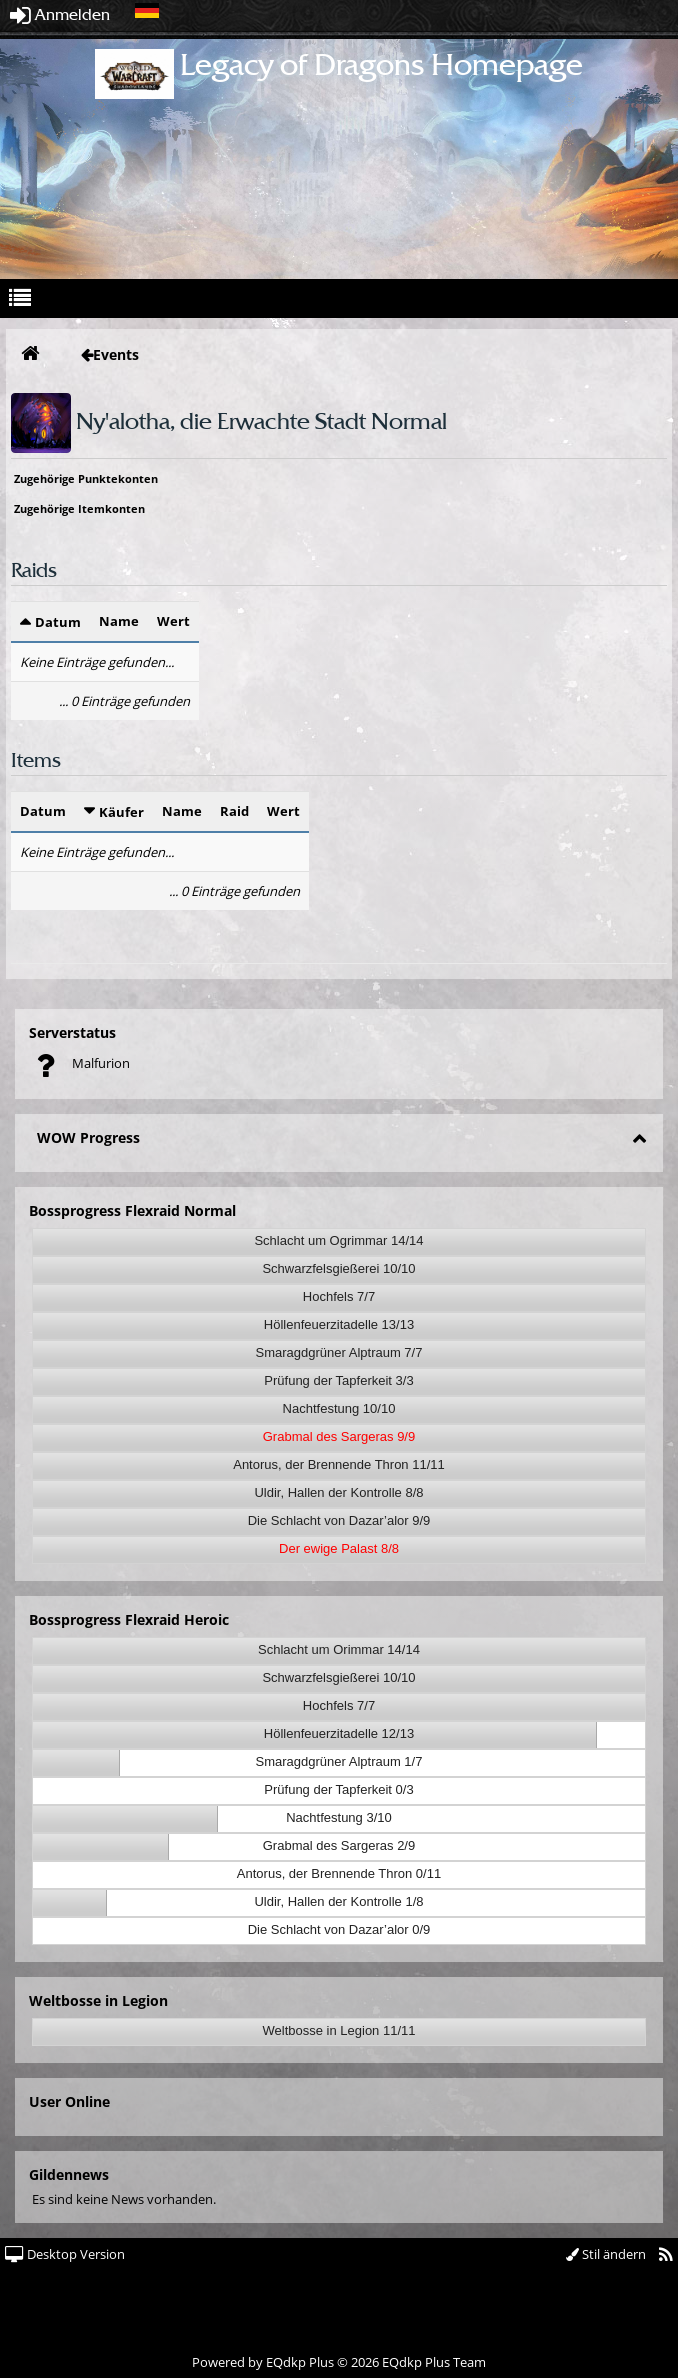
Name (119, 621)
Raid (234, 811)
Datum (58, 622)
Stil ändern (606, 2254)
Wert (173, 621)
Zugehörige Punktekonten (86, 478)
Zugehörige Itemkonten (79, 508)
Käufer (121, 812)
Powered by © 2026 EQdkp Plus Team (339, 2362)
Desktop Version (65, 2254)
